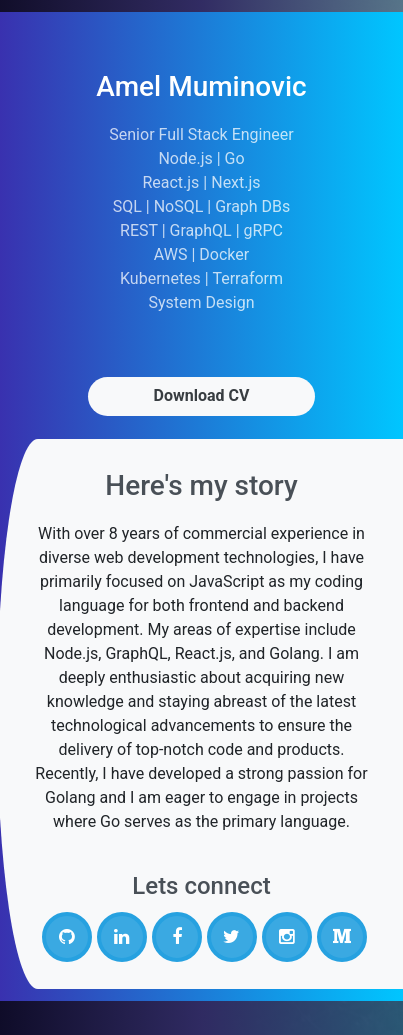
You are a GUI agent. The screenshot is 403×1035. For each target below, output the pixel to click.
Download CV (202, 395)
